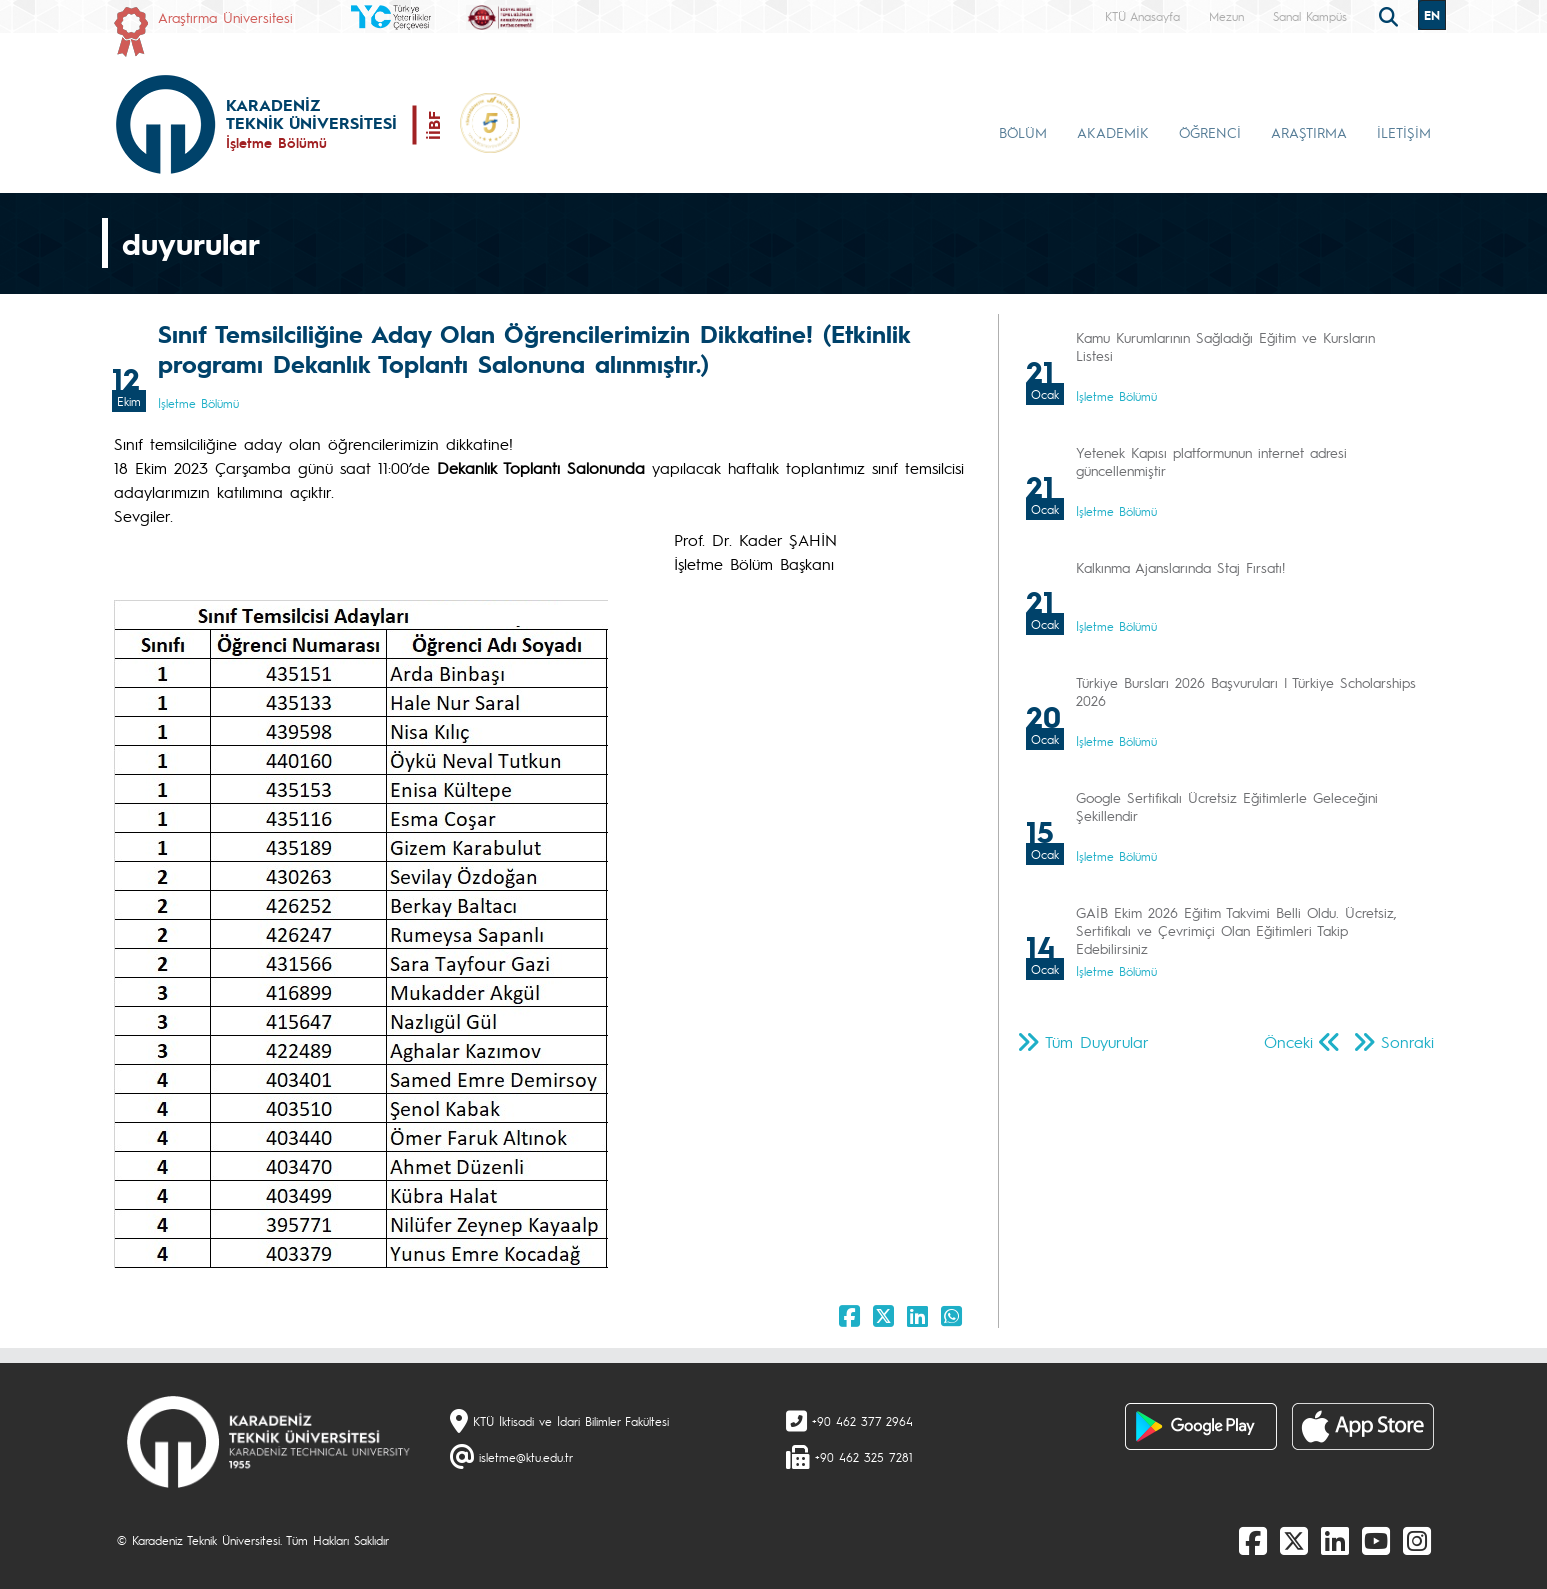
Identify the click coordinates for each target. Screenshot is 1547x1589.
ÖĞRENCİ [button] (1210, 132)
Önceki (1288, 1041)
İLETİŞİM (1404, 132)
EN (1432, 15)
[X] (1294, 1540)
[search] (1391, 15)
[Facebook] (1253, 1540)
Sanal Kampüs (1310, 16)
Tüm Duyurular (1097, 1041)
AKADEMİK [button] (1113, 132)
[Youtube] (1376, 1540)
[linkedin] (1335, 1540)
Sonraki (1407, 1041)
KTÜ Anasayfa (1142, 16)
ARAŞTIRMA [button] (1309, 132)
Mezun (1226, 16)
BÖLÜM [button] (1023, 132)
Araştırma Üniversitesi (225, 17)
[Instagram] (1417, 1540)
